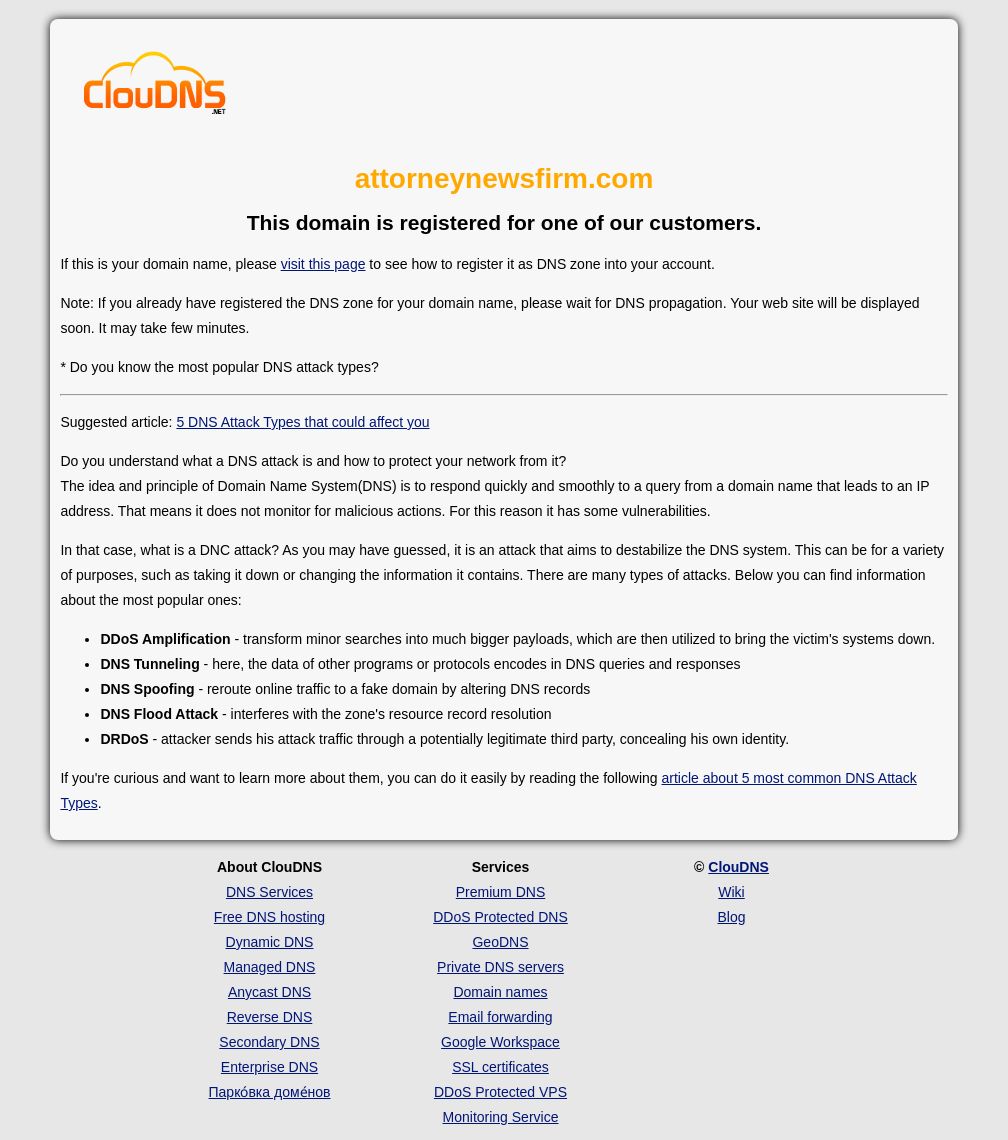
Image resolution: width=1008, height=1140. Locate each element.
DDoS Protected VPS (500, 1092)
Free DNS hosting (269, 917)
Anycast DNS (269, 992)
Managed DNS (270, 967)
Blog (731, 917)
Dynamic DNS (270, 942)
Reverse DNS (270, 1017)
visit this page (323, 264)
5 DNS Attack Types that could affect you (302, 422)
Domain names (500, 992)
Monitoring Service (501, 1117)
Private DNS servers (500, 967)
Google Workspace (500, 1042)
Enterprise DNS (269, 1067)
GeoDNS (500, 942)
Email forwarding (500, 1017)
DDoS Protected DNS (500, 917)
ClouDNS (738, 867)
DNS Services (269, 892)
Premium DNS (500, 892)
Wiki (731, 892)
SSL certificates (500, 1067)
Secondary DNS (269, 1042)
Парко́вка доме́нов (270, 1092)
